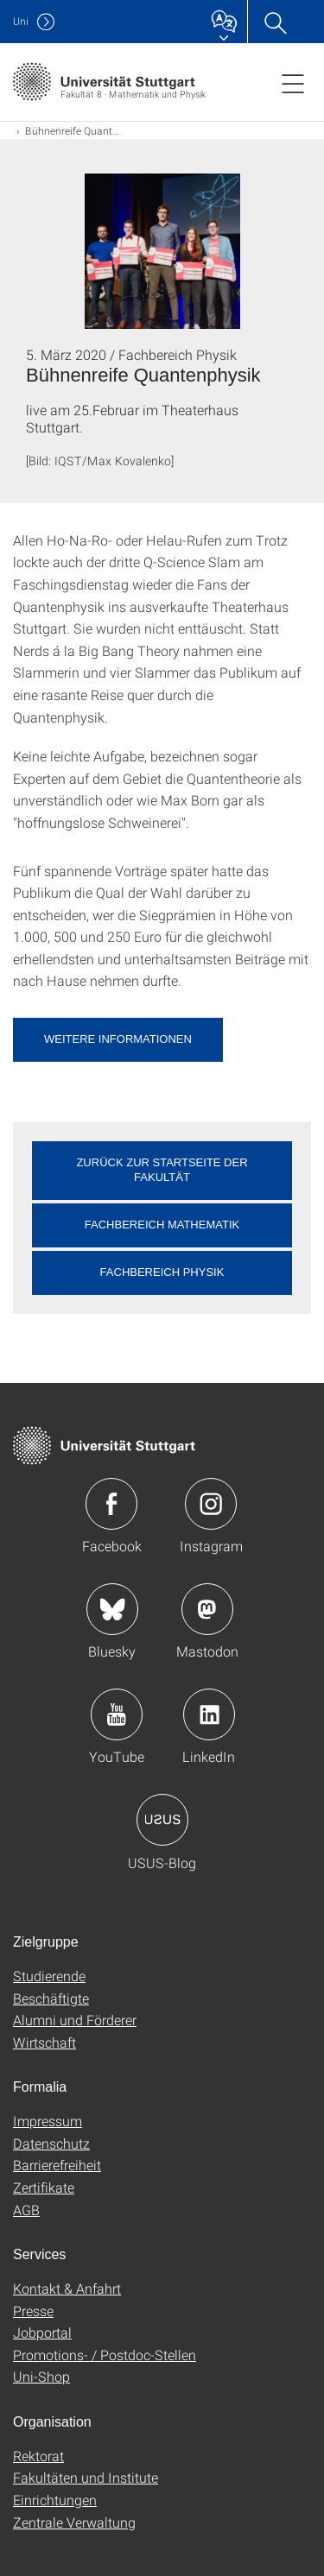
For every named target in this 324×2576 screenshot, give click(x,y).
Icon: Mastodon (207, 1609)
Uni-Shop (41, 2376)
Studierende (49, 1976)
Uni (21, 21)
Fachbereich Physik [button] (162, 1272)
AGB (26, 2209)
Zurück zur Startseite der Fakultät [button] (161, 1170)
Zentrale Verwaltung (74, 2522)
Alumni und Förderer (75, 2020)
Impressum (47, 2121)
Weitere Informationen (118, 1038)
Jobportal (42, 2332)
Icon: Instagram (211, 1504)
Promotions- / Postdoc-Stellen (104, 2355)
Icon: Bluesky (112, 1609)
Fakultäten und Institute (85, 2477)
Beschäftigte (51, 1998)
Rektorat (38, 2456)
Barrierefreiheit (57, 2165)
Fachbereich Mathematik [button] (162, 1224)
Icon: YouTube (117, 1714)
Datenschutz (51, 2143)
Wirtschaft (44, 2042)
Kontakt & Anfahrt (67, 2288)
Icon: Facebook (111, 1504)
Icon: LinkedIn (209, 1714)
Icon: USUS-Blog (162, 1820)
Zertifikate (43, 2187)
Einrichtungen (55, 2500)
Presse (33, 2310)
